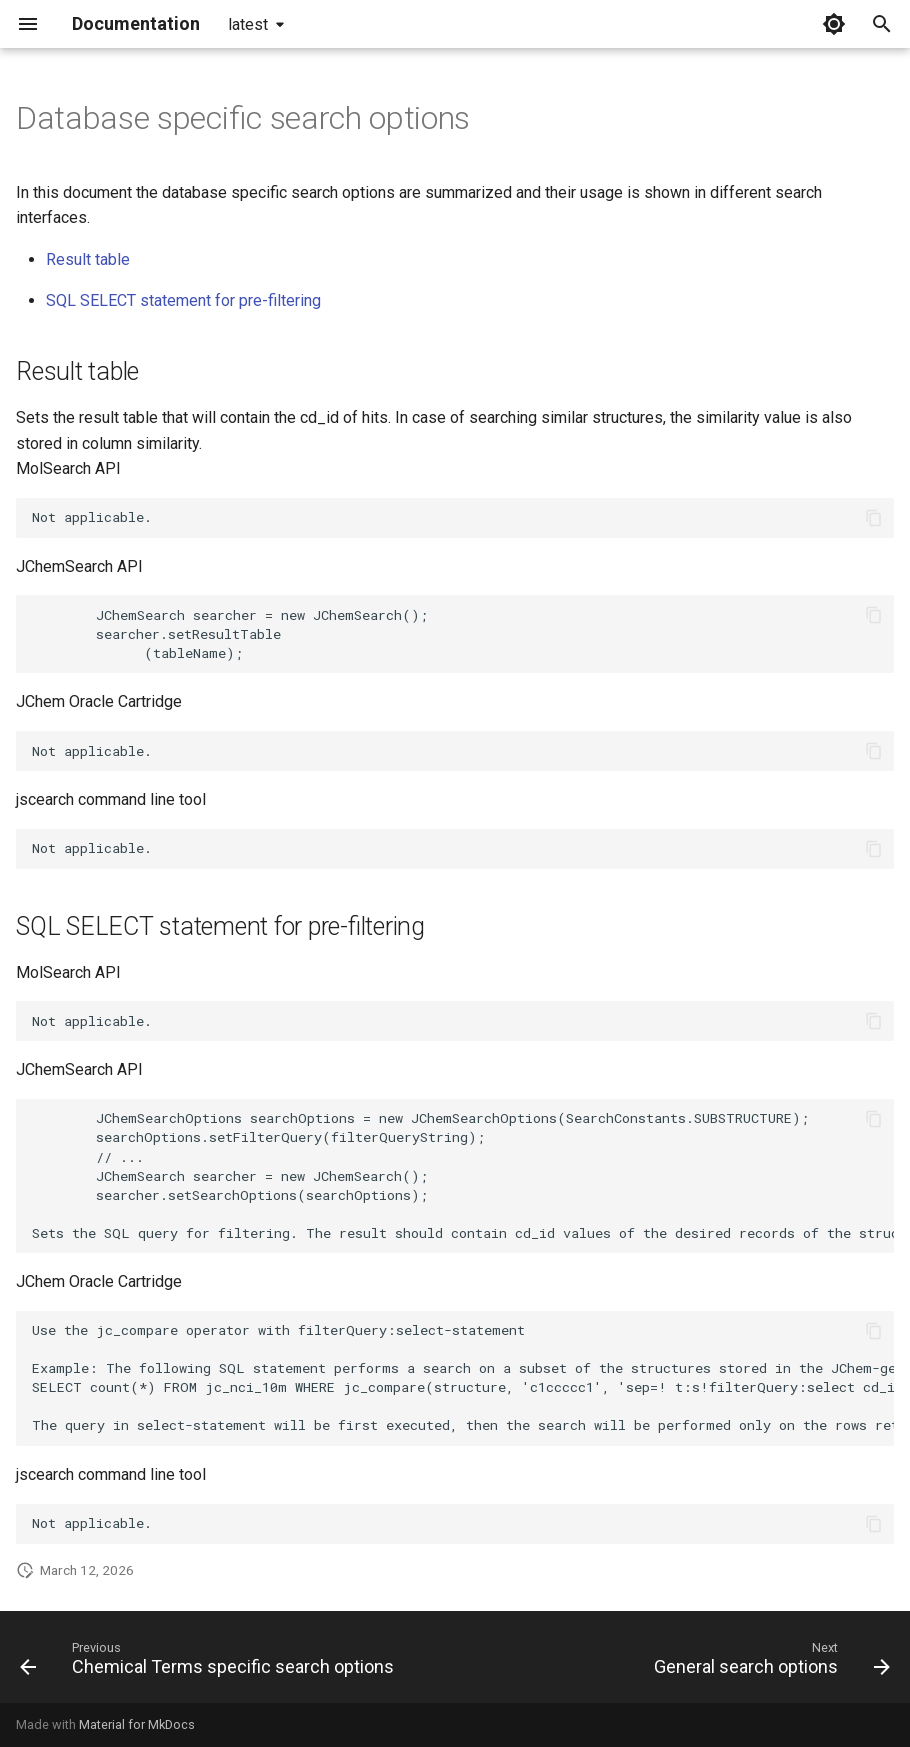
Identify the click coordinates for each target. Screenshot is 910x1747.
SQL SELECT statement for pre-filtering (183, 300)
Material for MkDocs (137, 1724)
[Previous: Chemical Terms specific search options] (210, 1663)
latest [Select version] (248, 24)
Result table (88, 259)
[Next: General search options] (769, 1663)
